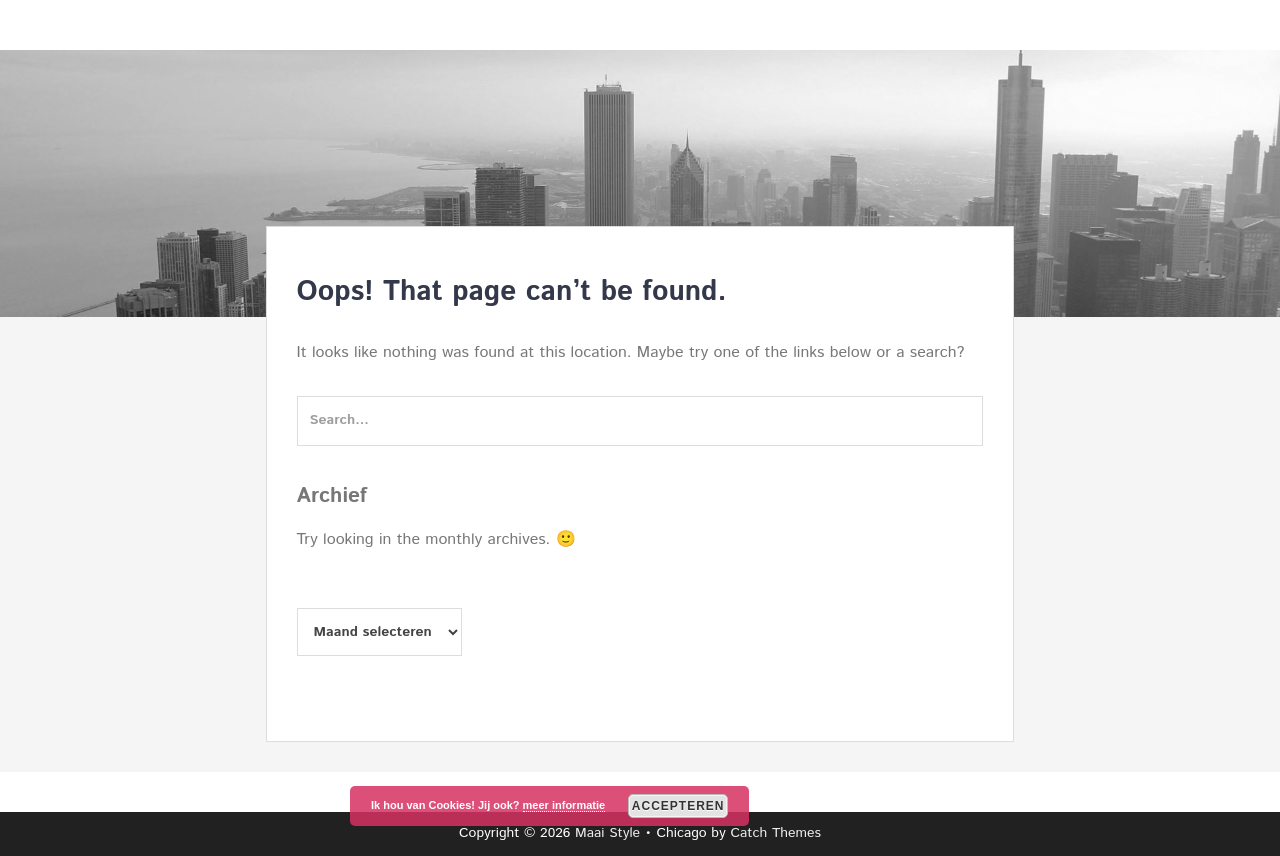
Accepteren (678, 806)
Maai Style (607, 833)
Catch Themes (775, 833)
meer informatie (564, 805)
